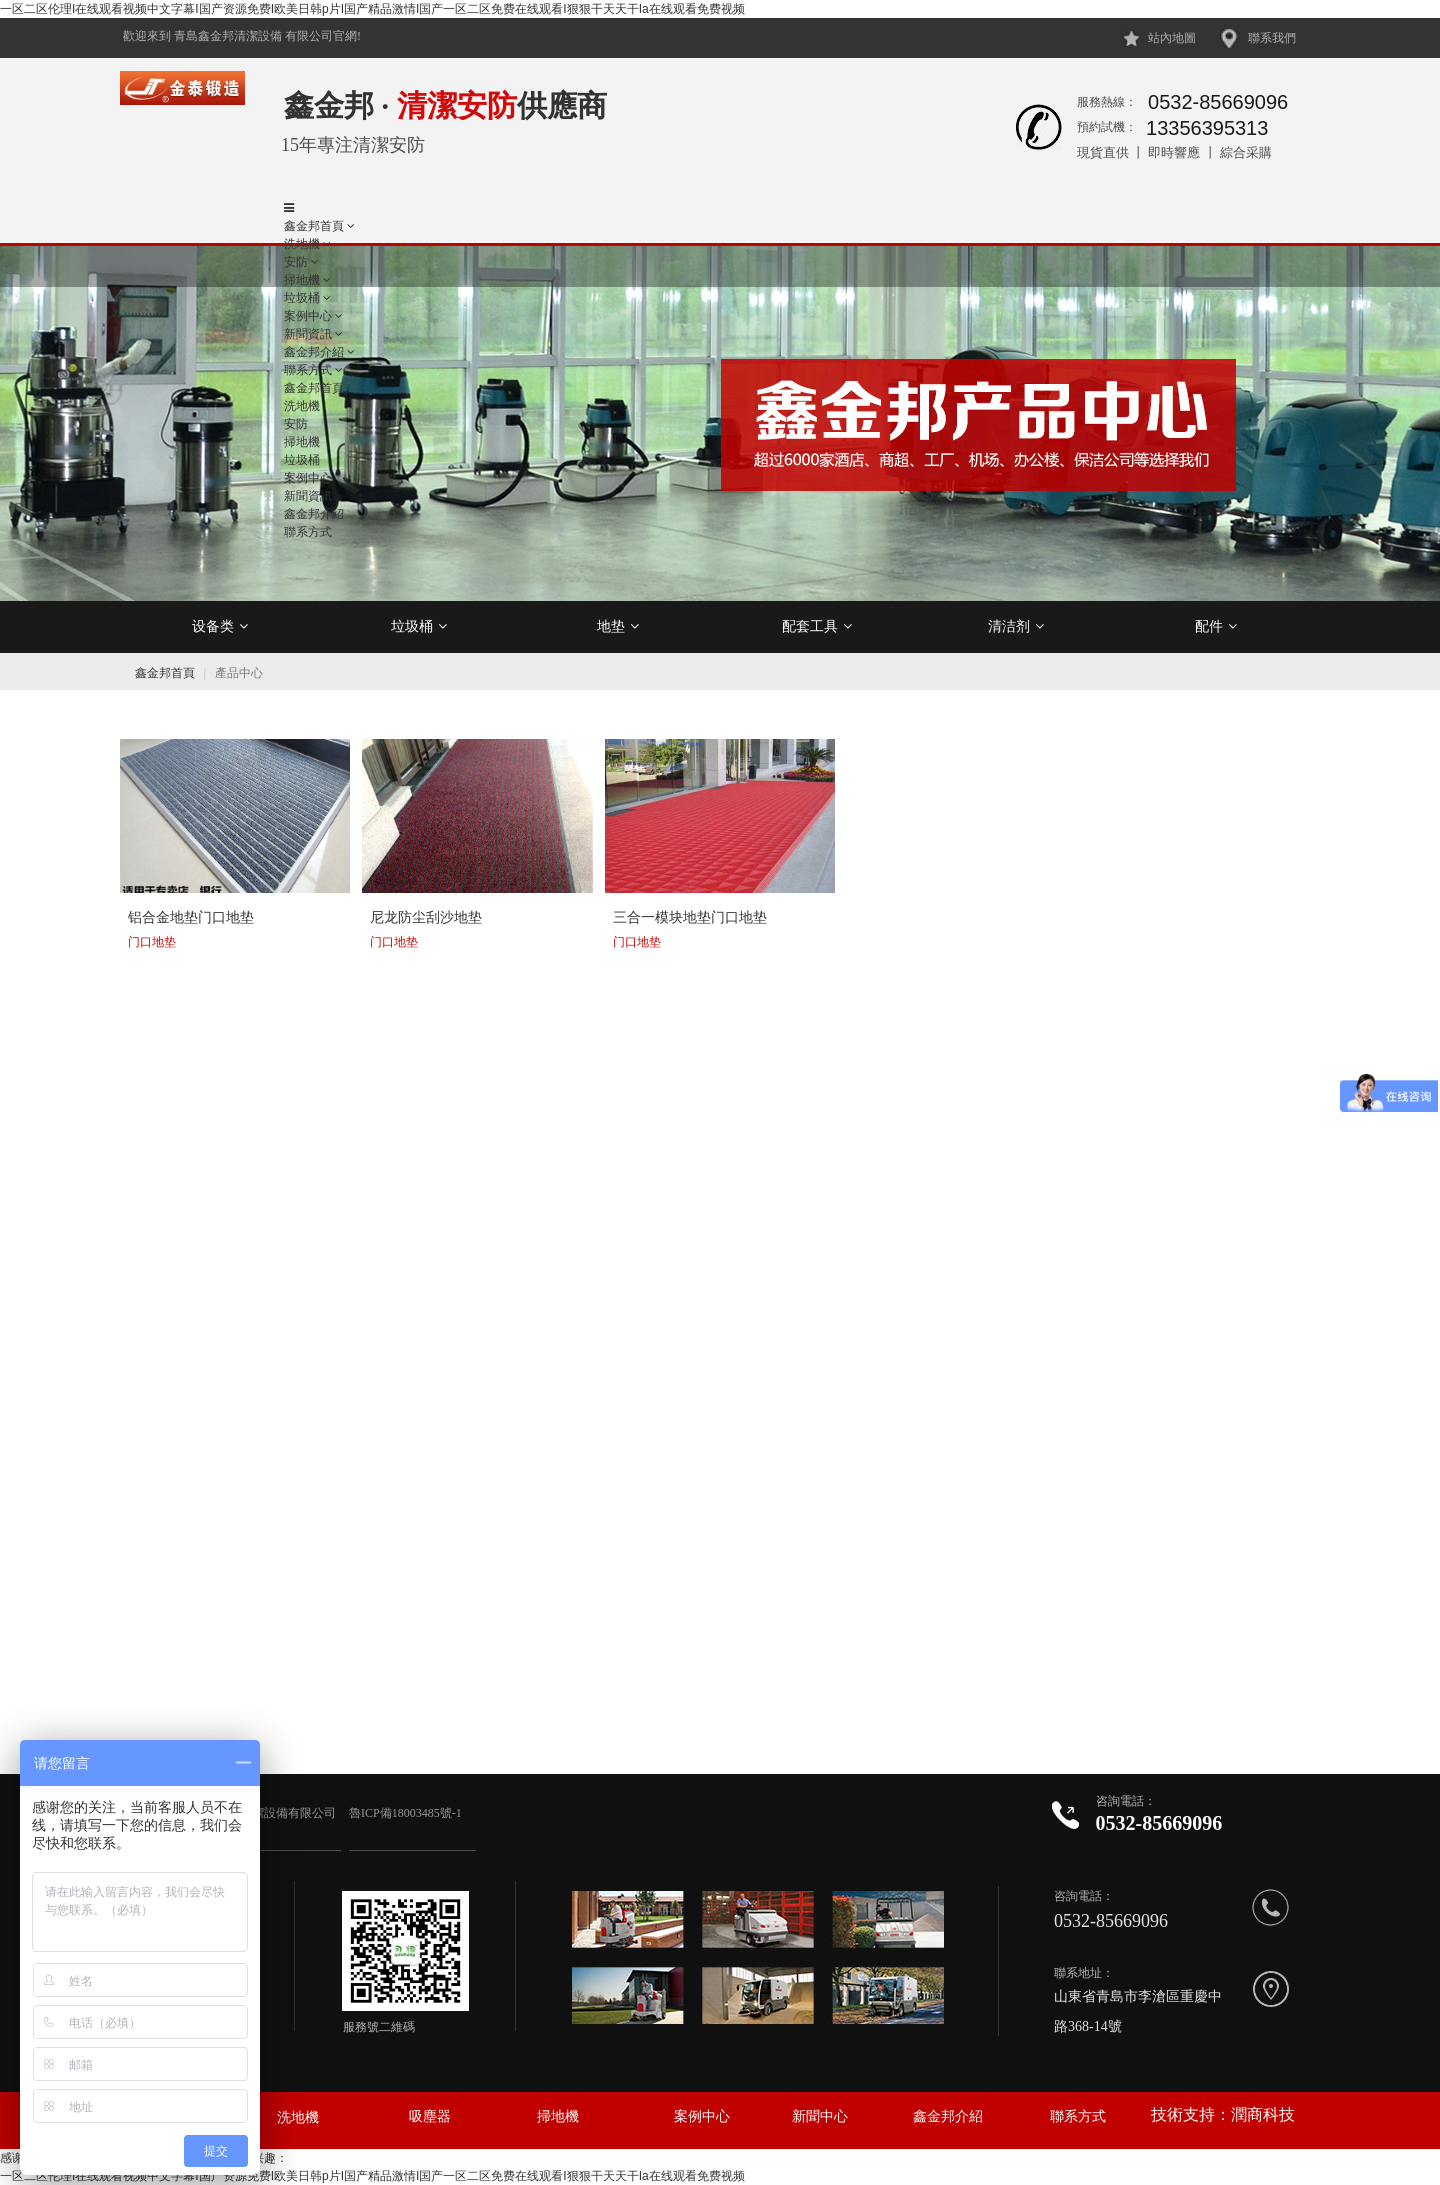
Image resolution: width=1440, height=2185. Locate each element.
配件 (1216, 626)
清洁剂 (1016, 626)
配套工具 (817, 626)
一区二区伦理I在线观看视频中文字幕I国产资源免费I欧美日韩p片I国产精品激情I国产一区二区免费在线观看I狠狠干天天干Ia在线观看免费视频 (372, 9)
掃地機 (558, 2116)
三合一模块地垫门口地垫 (690, 917)
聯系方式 (1078, 2116)
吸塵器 (430, 2116)
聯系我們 (1272, 38)
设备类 (220, 626)
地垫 (618, 626)
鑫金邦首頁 (314, 226)
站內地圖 (1172, 38)
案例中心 (702, 2116)
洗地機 (302, 244)
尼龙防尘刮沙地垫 (426, 917)
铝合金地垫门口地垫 (191, 917)
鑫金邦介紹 (948, 2116)
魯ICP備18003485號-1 (407, 1813)
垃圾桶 (419, 626)
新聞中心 (820, 2116)
